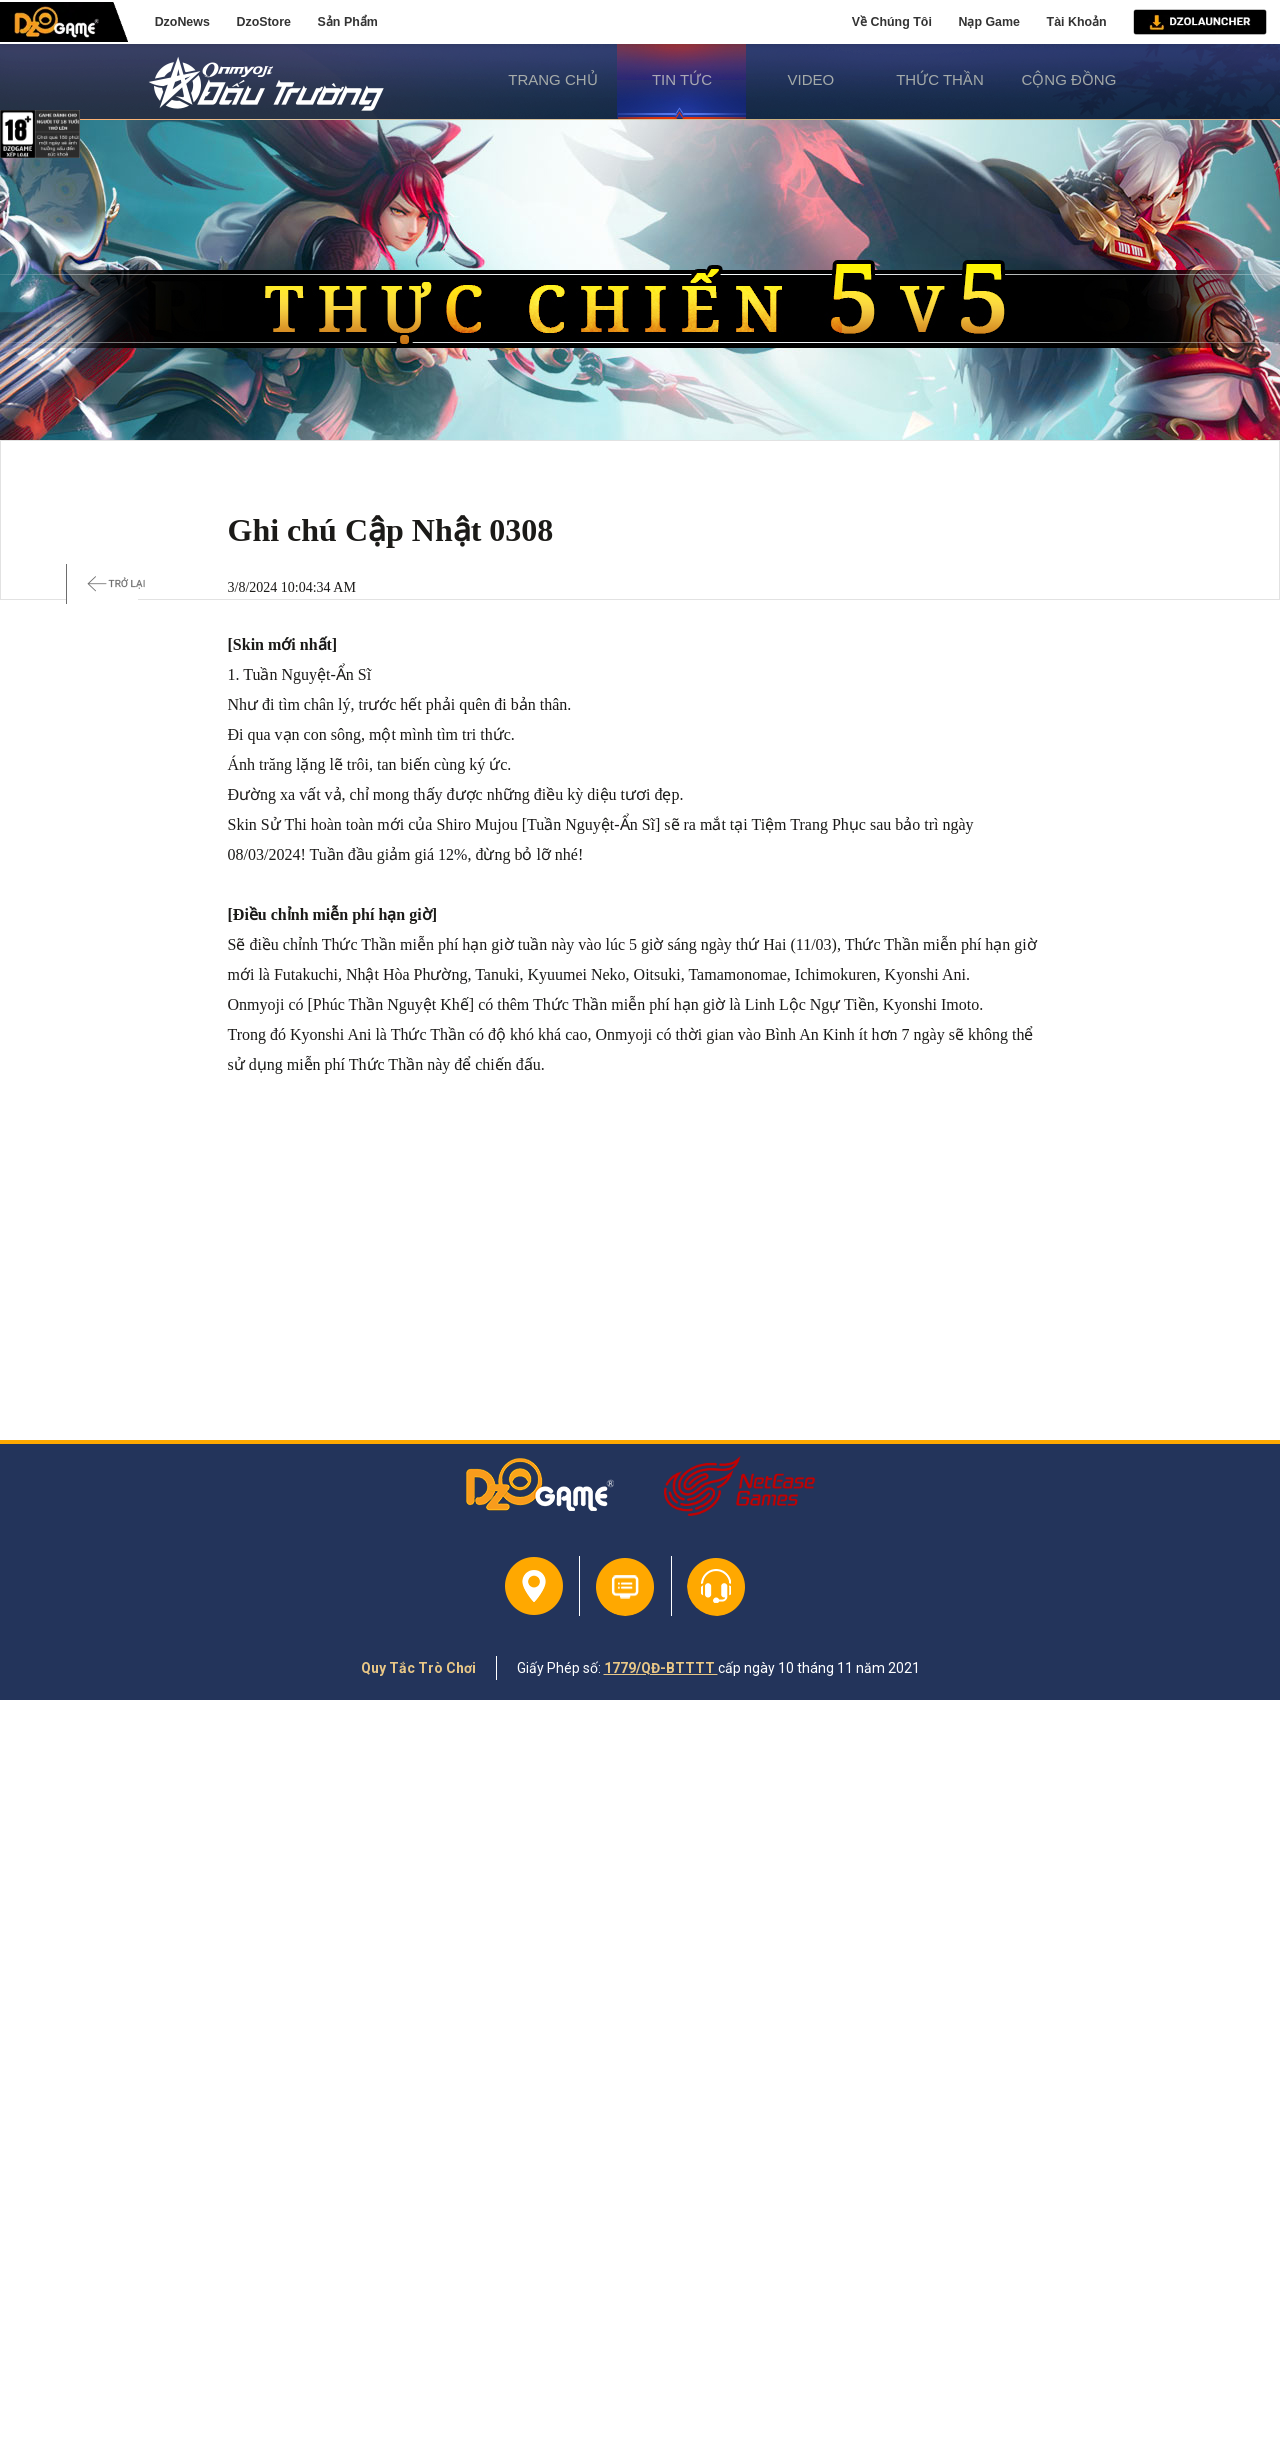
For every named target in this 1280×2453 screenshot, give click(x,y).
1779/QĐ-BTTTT (661, 1668)
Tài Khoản (1077, 22)
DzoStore (263, 22)
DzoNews (182, 22)
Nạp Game (988, 22)
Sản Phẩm (348, 22)
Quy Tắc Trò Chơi (418, 1668)
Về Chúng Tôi (892, 22)
